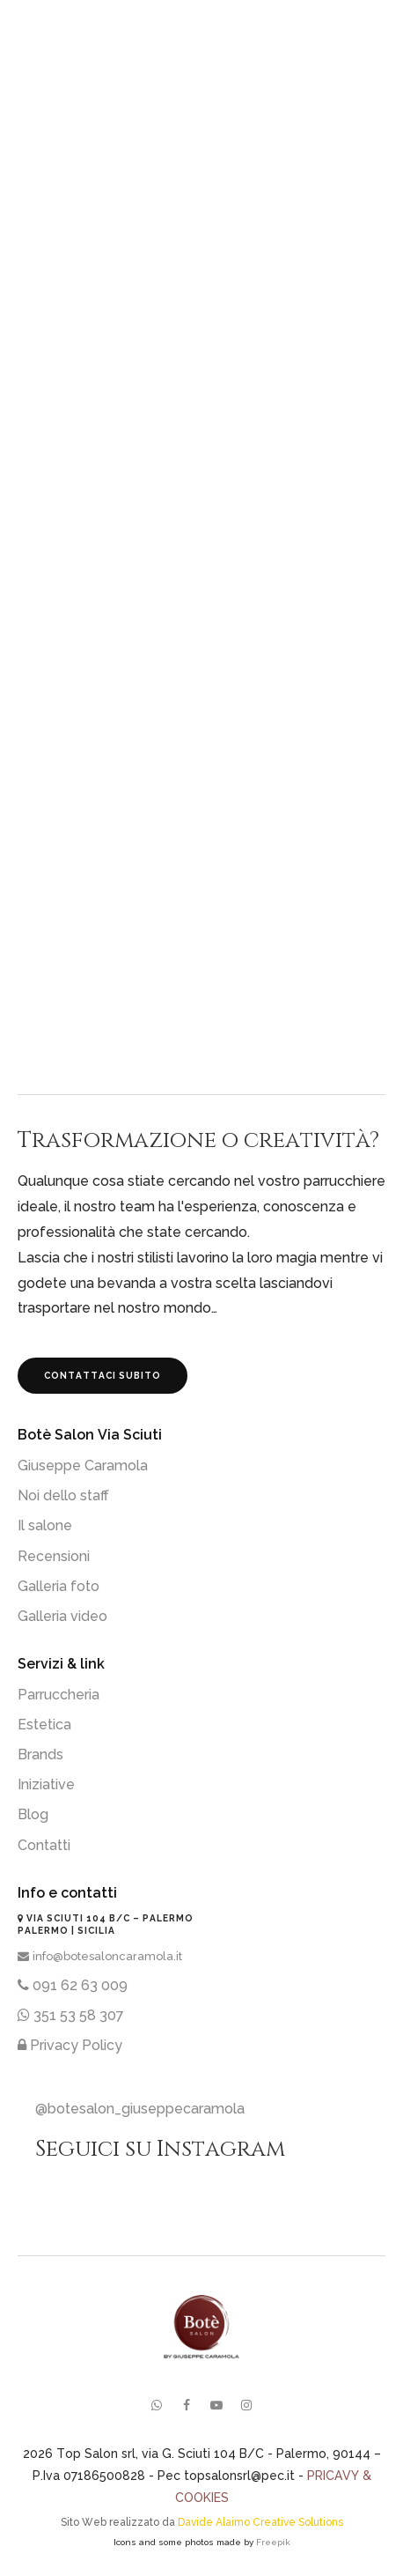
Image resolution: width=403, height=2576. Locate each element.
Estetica (44, 1724)
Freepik (273, 2542)
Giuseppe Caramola (83, 1465)
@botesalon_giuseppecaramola (140, 2108)
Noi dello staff (63, 1495)
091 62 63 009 (73, 1985)
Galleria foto (58, 1586)
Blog (33, 1814)
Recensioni (54, 1556)
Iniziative (46, 1784)
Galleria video (62, 1616)
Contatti (44, 1845)
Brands (40, 1754)
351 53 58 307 (71, 2015)
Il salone (45, 1525)
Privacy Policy (70, 2045)
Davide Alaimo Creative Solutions (260, 2522)
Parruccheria (58, 1694)
